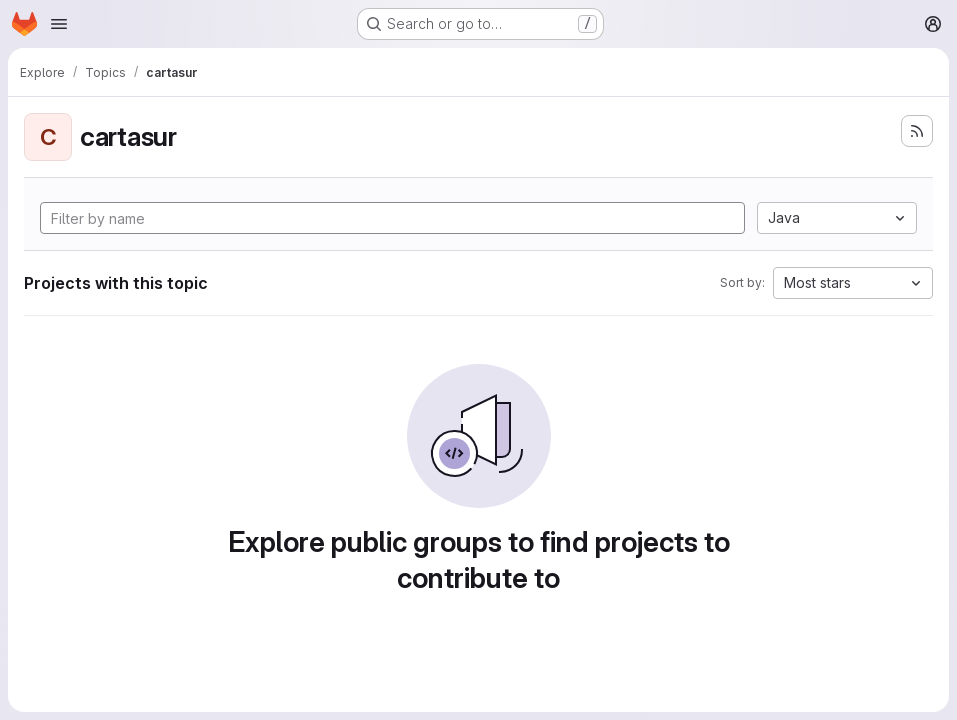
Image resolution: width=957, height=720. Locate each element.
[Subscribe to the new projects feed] (917, 131)
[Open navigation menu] (59, 24)
